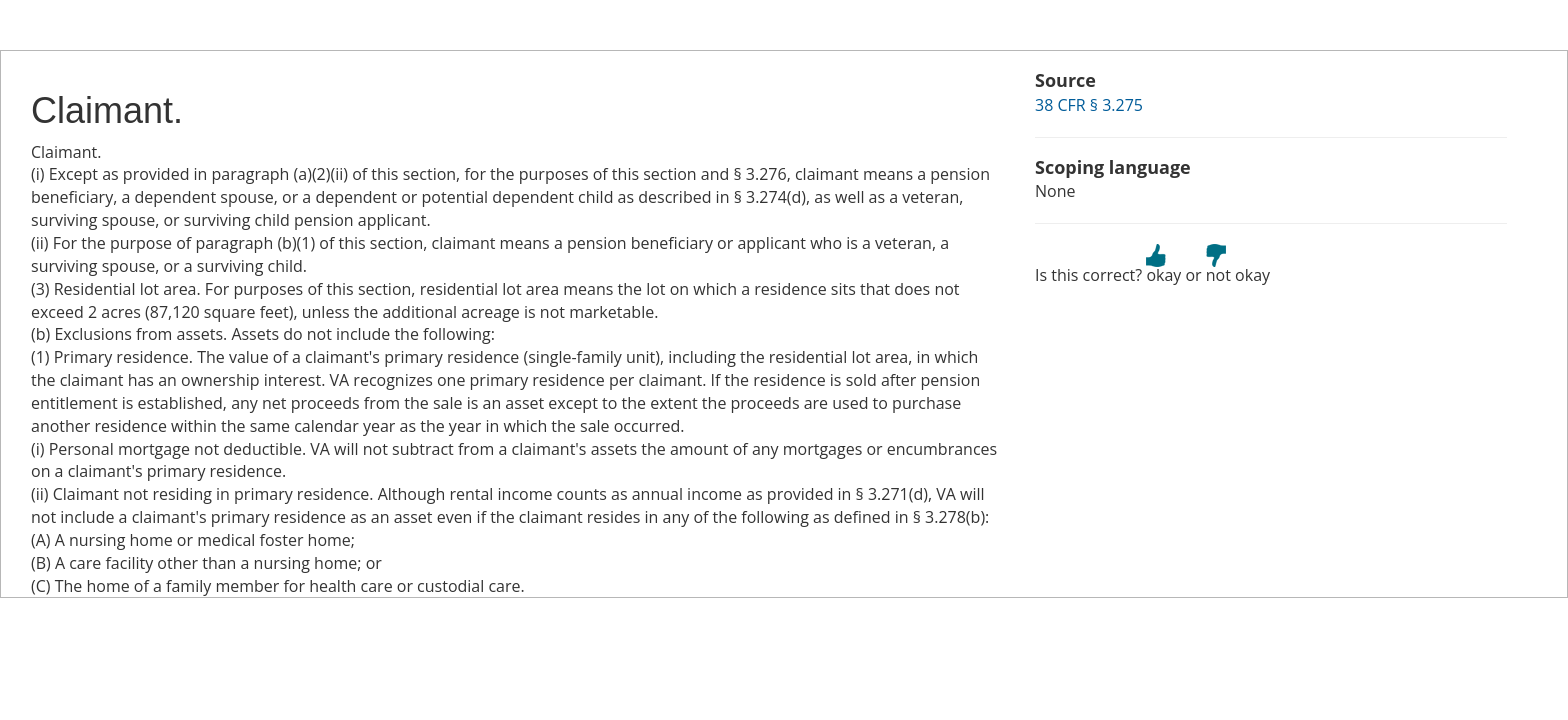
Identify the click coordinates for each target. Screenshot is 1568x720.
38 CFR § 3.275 (1089, 105)
